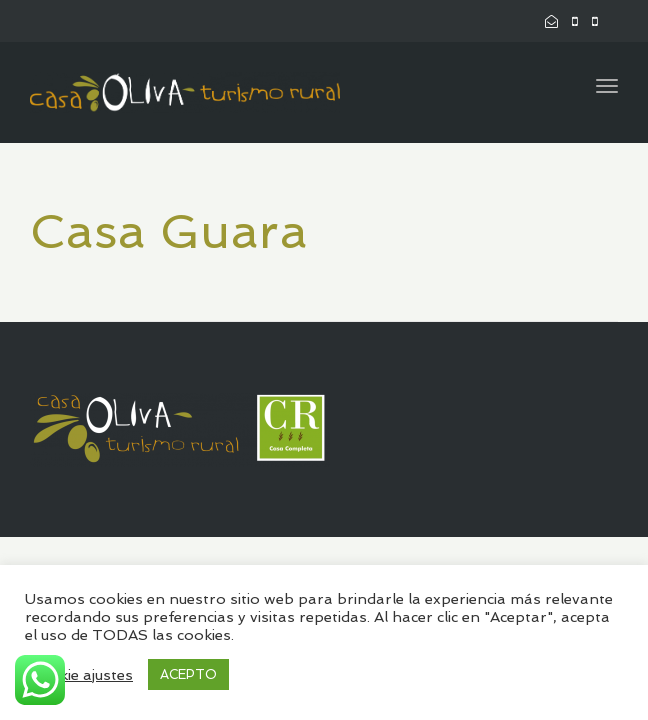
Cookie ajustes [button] (81, 674)
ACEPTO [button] (188, 674)
